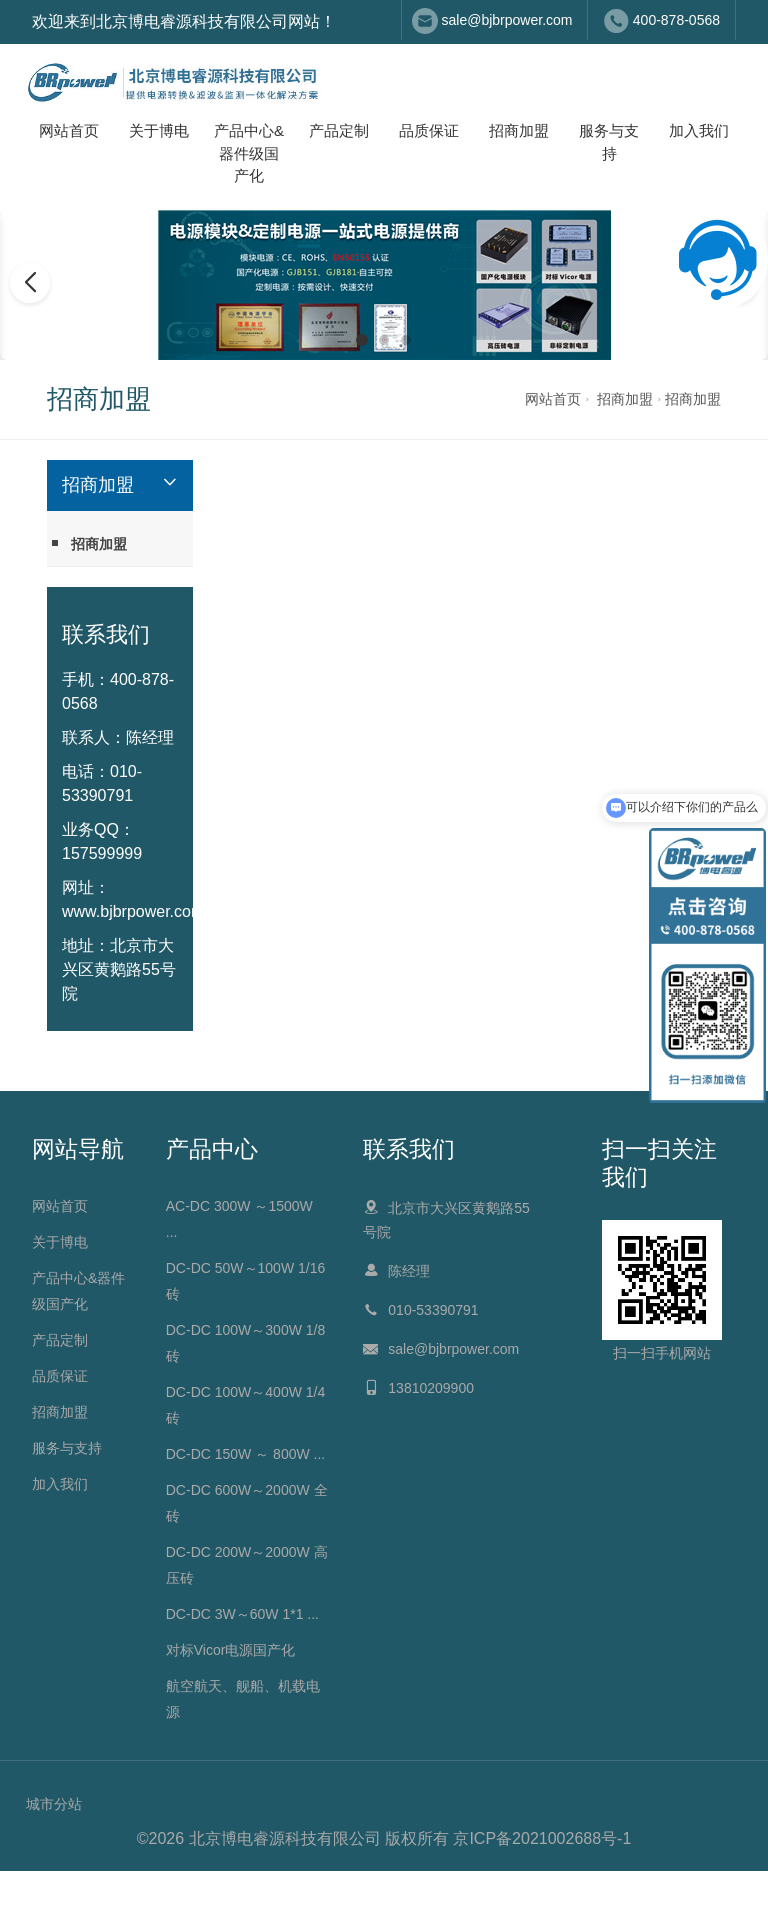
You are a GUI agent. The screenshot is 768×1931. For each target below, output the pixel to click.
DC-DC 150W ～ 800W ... (245, 1454)
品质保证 (429, 130)
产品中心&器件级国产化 (249, 153)
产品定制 (339, 130)
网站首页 (69, 130)
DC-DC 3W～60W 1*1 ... (242, 1614)
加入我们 (699, 130)
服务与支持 (609, 142)
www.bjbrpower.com (133, 911)
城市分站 (54, 1804)
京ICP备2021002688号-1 (542, 1838)
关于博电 (159, 130)
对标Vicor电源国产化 (231, 1650)
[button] (362, 340)
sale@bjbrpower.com (507, 20)
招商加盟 (519, 130)
